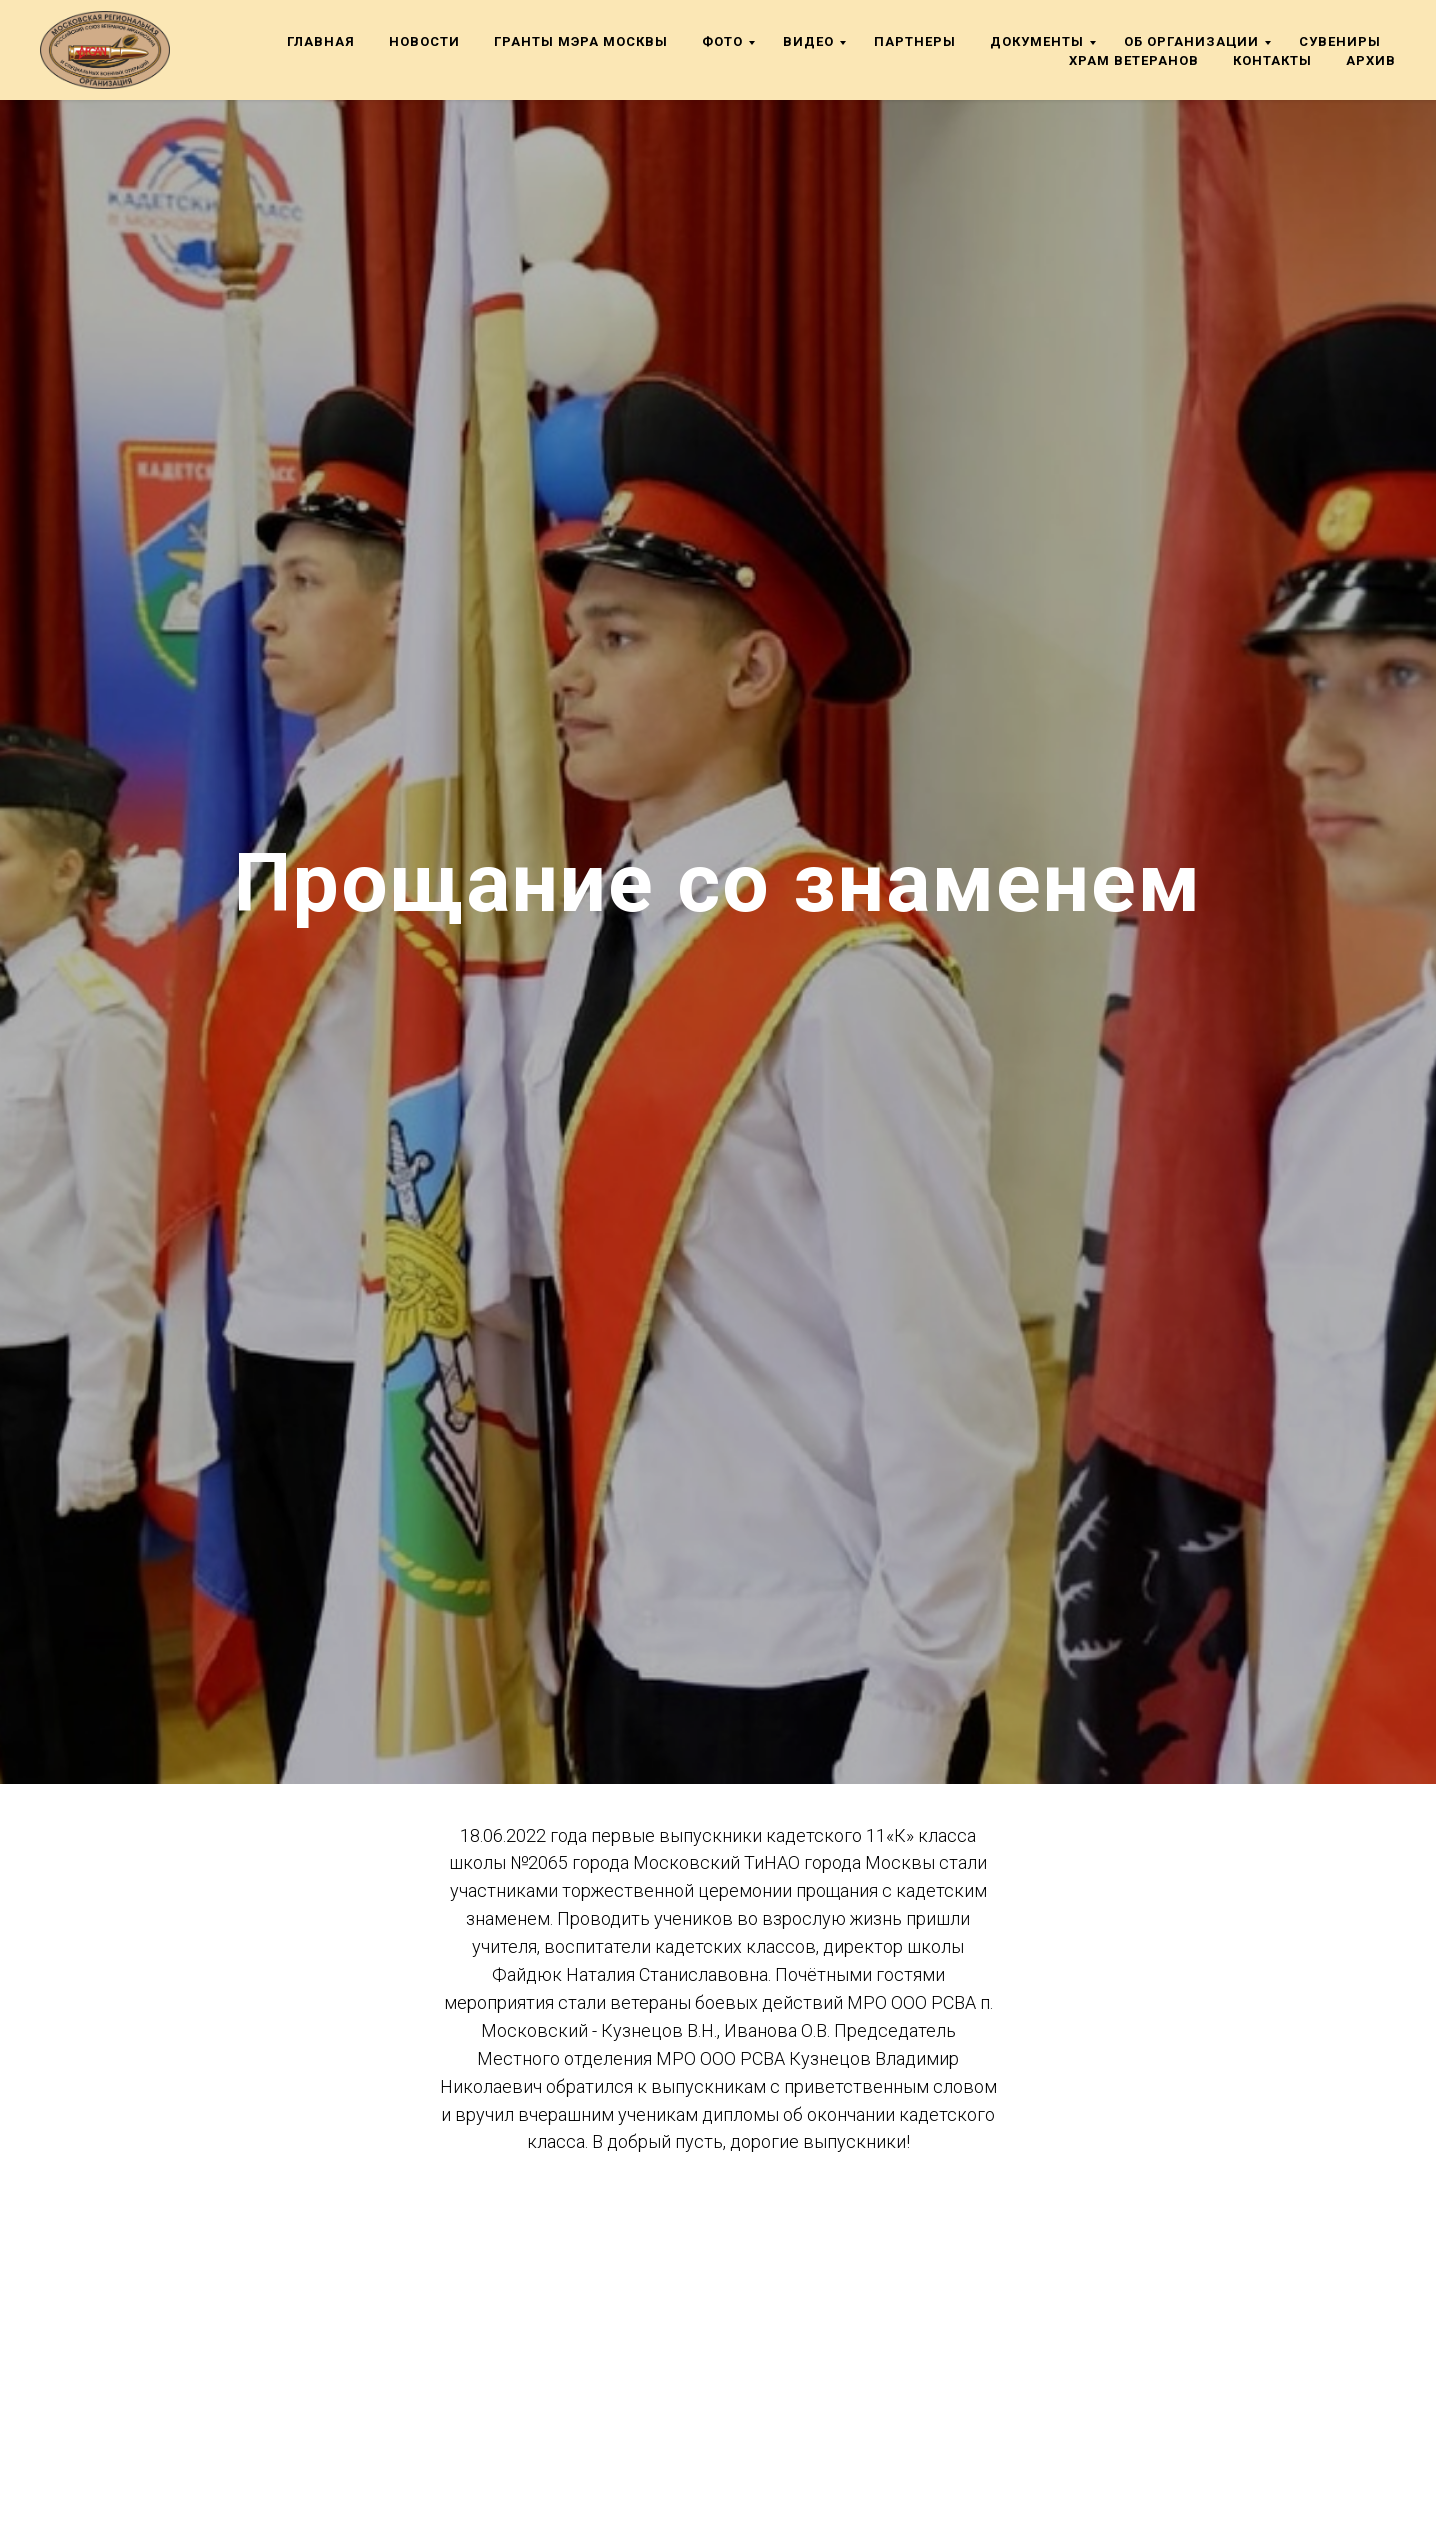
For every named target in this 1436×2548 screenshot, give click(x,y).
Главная (321, 41)
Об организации (1191, 41)
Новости (424, 41)
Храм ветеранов (1134, 60)
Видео (808, 41)
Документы (1037, 41)
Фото (722, 41)
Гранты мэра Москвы (581, 41)
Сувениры (1340, 41)
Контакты (1272, 60)
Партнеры (915, 41)
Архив (1371, 60)
